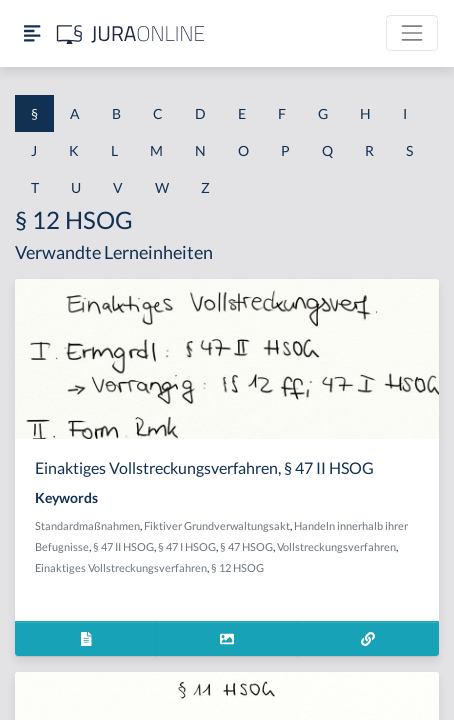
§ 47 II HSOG (123, 546)
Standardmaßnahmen (87, 525)
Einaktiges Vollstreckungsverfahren (121, 567)
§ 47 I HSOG (187, 546)
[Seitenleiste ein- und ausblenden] (32, 33)
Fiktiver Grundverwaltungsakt (217, 525)
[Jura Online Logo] (131, 33)
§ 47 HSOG (246, 546)
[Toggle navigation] (412, 33)
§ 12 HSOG (237, 567)
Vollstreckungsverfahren (336, 546)
